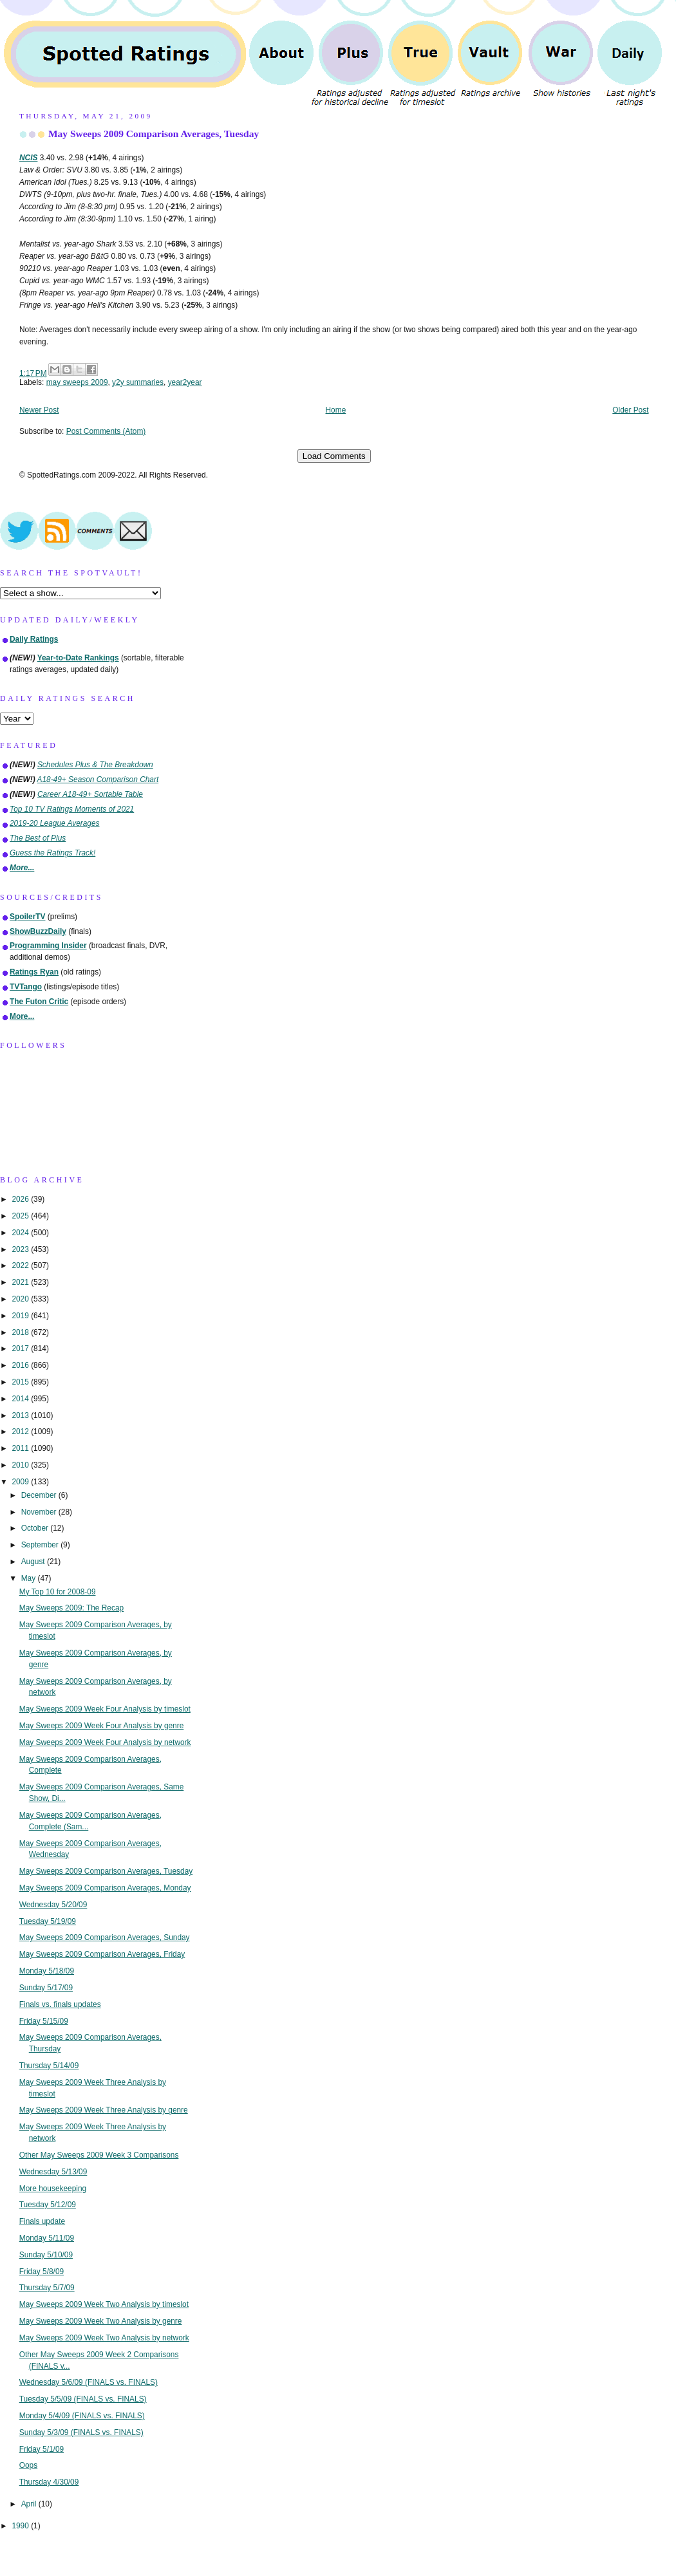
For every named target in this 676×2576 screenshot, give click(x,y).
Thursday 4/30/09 (49, 2482)
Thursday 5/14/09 (49, 2065)
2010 (21, 1465)
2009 (21, 1481)
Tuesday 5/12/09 (47, 2204)
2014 (21, 1398)
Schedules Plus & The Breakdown (95, 764)
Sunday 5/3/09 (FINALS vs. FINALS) (81, 2432)
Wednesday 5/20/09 (53, 1904)
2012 (21, 1431)
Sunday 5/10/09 (46, 2254)
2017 (21, 1348)
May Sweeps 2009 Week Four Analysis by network (105, 1742)
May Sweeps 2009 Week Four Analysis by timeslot (105, 1708)
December (40, 1495)
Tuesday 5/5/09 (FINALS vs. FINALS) (83, 2398)
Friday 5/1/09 (41, 2449)
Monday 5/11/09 (46, 2238)
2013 (21, 1415)
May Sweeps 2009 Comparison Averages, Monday (105, 1887)
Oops (28, 2465)
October (36, 1528)
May (29, 1578)
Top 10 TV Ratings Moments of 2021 (72, 809)
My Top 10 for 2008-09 (57, 1591)
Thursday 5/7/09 (47, 2287)
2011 (21, 1448)
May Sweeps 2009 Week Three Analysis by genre (103, 2109)
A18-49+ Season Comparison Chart (98, 779)
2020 (21, 1298)
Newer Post (39, 410)
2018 (21, 1332)
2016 (21, 1365)
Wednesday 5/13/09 (53, 2171)
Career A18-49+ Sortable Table (90, 794)
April (30, 2503)
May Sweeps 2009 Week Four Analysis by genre (101, 1725)
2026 (21, 1199)
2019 (21, 1315)
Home (336, 410)
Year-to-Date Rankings (78, 657)
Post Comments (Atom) (106, 431)
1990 (21, 2525)
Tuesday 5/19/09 (47, 1921)
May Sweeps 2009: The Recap (71, 1607)
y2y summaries (138, 382)
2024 (21, 1232)
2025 (21, 1215)
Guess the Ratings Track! (52, 852)
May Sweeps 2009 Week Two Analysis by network (104, 2337)
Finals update (42, 2221)
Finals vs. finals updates (60, 2004)
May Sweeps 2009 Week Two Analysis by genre (100, 2321)
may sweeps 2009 (77, 382)
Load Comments (334, 456)
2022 (21, 1265)
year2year (185, 382)
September (41, 1544)
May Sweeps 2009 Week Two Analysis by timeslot (104, 2304)
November (40, 1512)
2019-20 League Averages (55, 823)
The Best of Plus (38, 838)
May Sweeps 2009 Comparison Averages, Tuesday (153, 133)
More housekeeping (52, 2188)
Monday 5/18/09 (46, 1970)
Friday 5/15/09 (43, 2021)
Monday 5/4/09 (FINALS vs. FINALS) (82, 2415)
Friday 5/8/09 (41, 2271)
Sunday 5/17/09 (46, 1987)
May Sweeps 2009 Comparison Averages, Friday (102, 1954)
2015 (21, 1381)
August (34, 1561)
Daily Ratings (34, 639)
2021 (21, 1282)
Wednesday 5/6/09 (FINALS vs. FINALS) (88, 2382)
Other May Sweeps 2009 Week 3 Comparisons (99, 2155)
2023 (21, 1249)
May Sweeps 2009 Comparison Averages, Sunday (104, 1937)
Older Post (630, 410)
